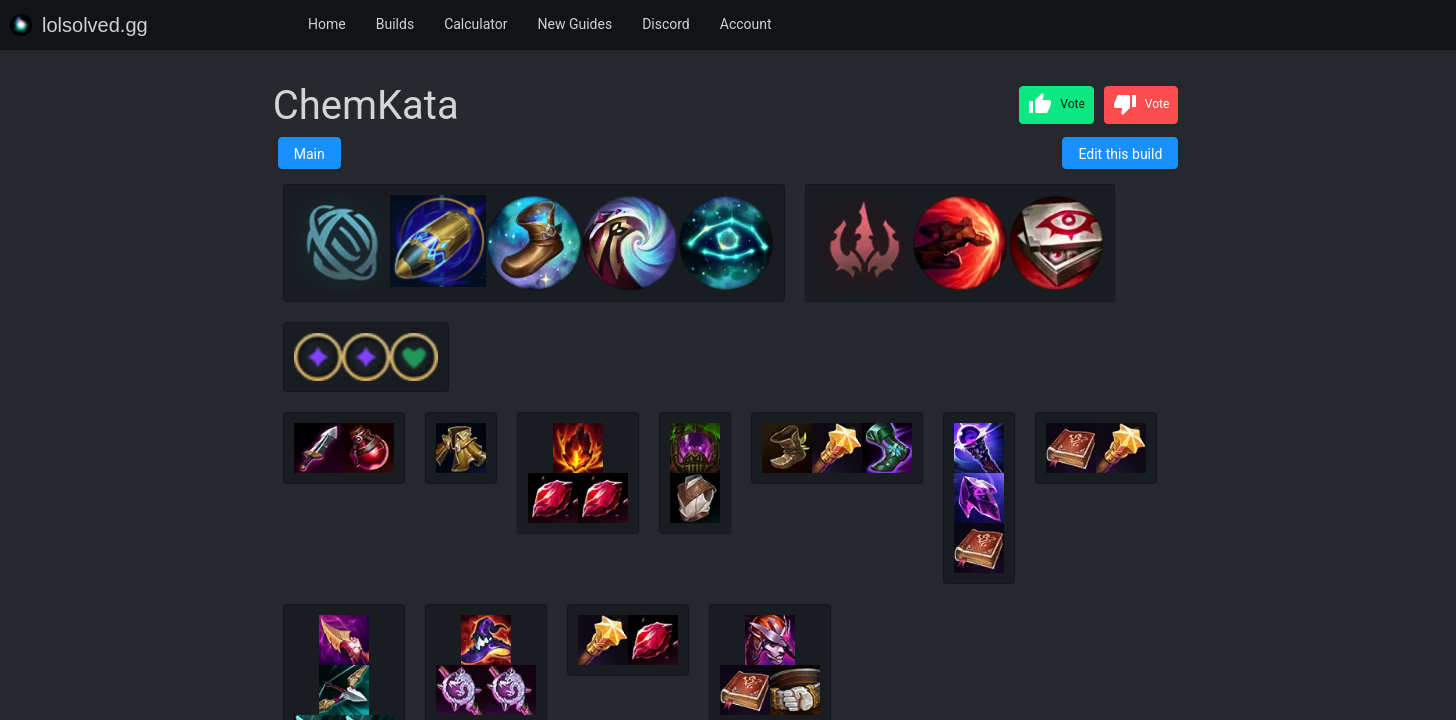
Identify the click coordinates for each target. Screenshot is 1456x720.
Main (309, 154)
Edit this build (1120, 154)
